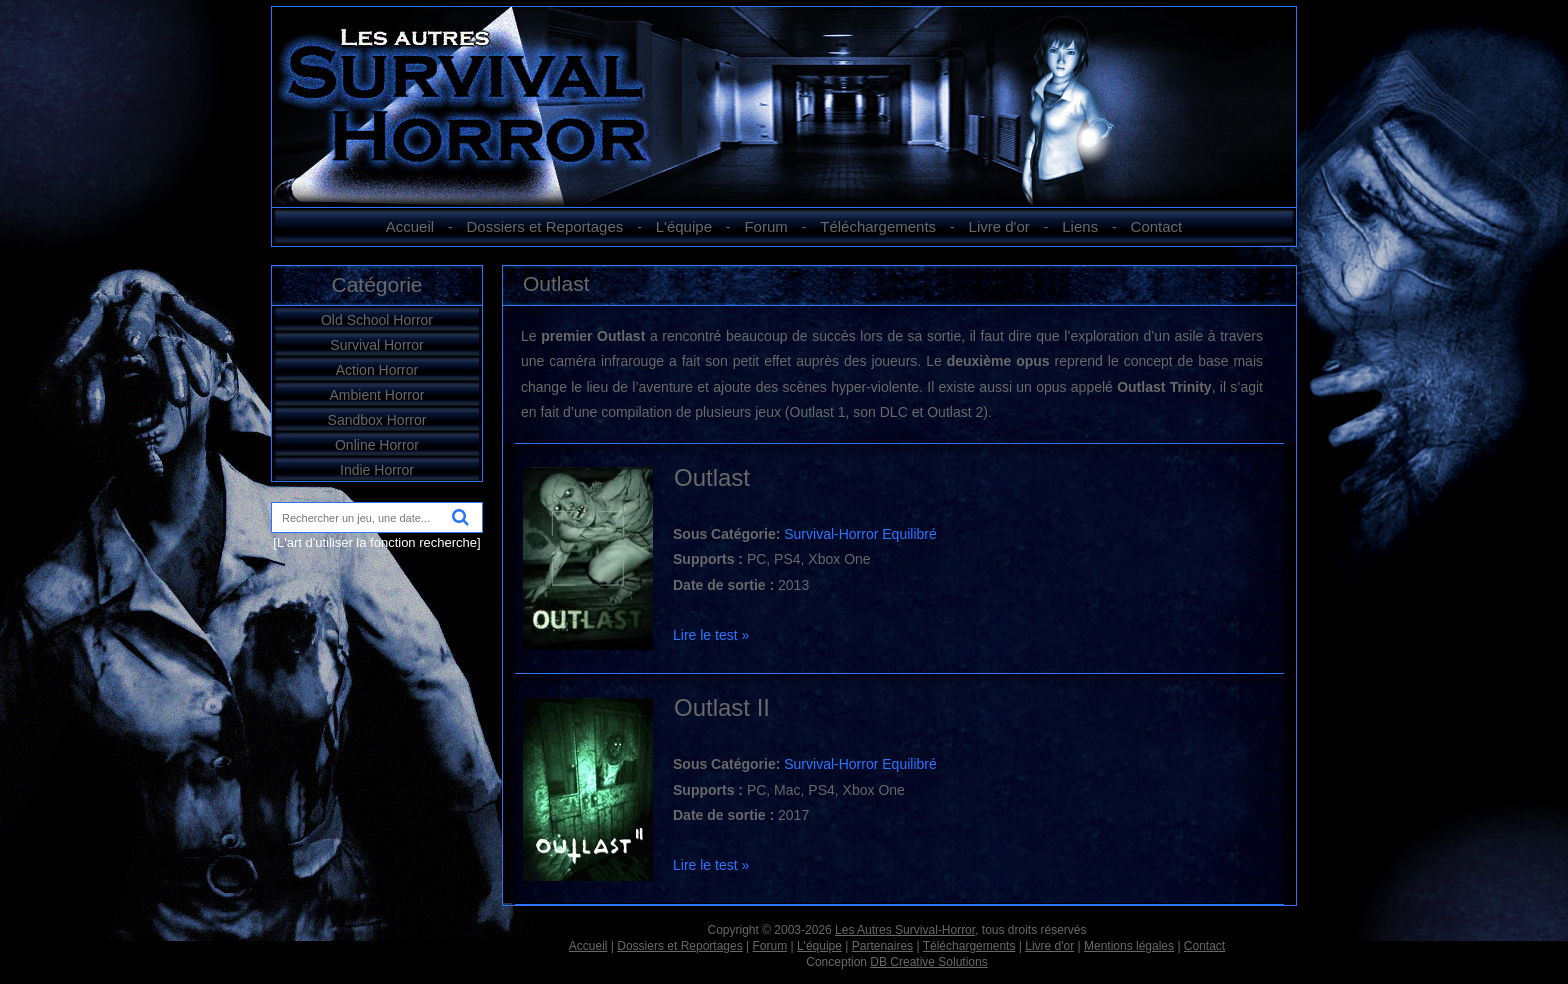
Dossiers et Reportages (545, 226)
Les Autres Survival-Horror (905, 930)
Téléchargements (878, 226)
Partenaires (882, 946)
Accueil (410, 226)
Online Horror (377, 445)
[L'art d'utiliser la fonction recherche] (376, 542)
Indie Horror (377, 470)
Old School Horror (377, 320)
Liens (1080, 226)
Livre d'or (999, 226)
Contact (1157, 226)
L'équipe (684, 226)
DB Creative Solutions (928, 962)
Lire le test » (711, 635)
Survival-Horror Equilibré (860, 534)
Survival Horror (376, 345)
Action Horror (377, 370)
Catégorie (376, 284)
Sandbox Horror (377, 420)
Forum (765, 226)
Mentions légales (1129, 946)
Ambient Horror (377, 395)
